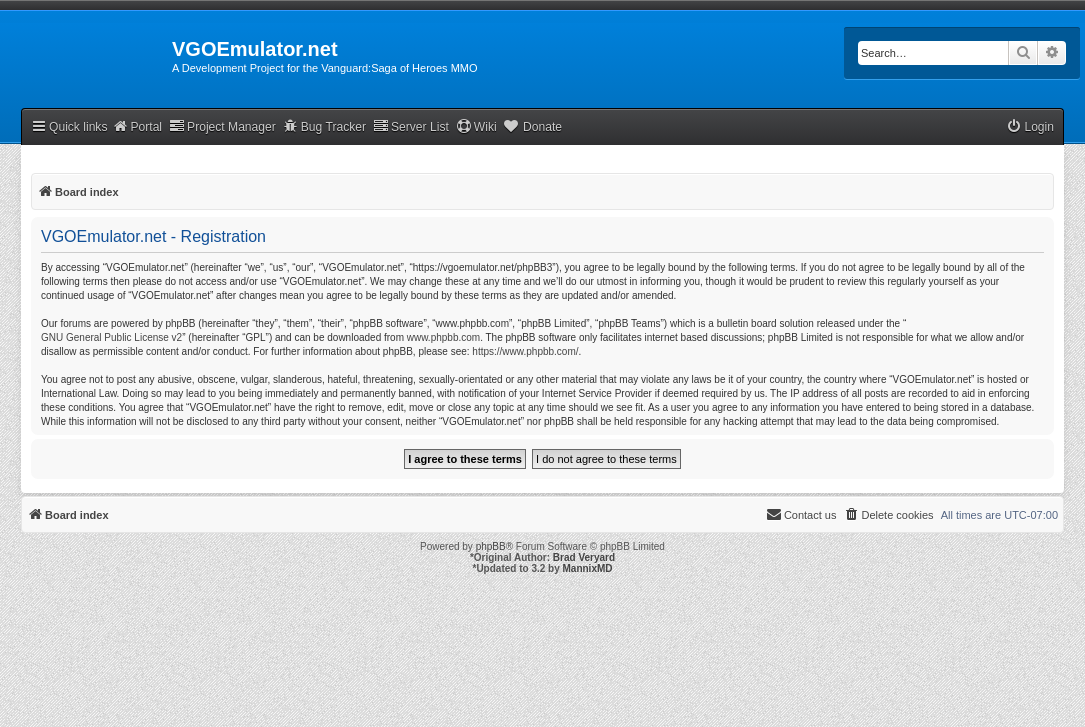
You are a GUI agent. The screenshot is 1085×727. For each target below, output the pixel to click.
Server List (411, 126)
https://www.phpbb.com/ (525, 351)
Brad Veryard (584, 557)
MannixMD (588, 568)
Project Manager (222, 126)
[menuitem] (1030, 127)
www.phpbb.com (443, 337)
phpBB (491, 546)
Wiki (476, 126)
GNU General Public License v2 (111, 337)
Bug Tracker (324, 126)
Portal (137, 126)
